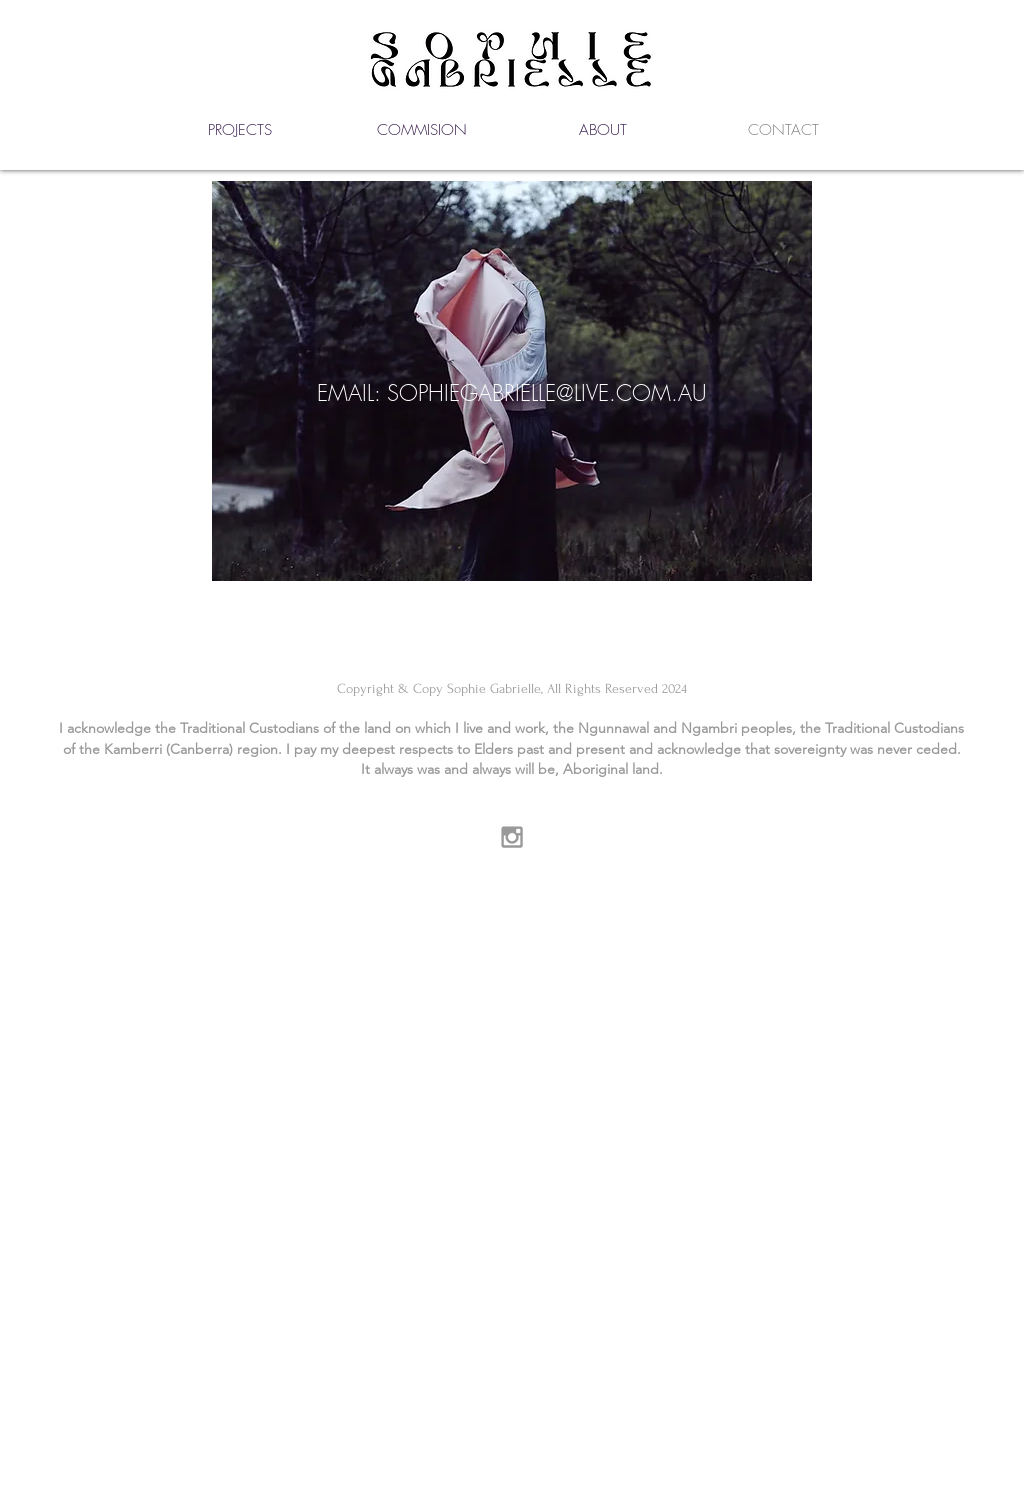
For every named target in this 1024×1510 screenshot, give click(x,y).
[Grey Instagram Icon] (512, 837)
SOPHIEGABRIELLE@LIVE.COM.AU (547, 393)
